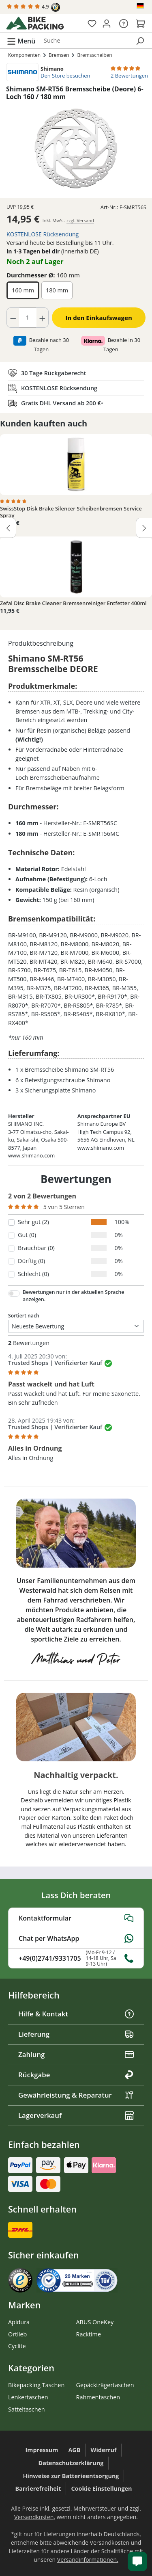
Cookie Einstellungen (101, 2488)
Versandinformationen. (87, 2559)
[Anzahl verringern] (12, 317)
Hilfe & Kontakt (76, 2013)
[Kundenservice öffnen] (137, 2561)
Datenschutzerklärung (71, 2463)
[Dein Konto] (106, 23)
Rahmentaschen (98, 2397)
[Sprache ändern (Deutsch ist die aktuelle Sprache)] (141, 6)
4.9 (33, 7)
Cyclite (17, 2346)
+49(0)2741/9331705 (76, 1958)
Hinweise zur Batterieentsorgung (71, 2476)
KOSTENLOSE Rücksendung (42, 234)
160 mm (23, 290)
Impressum (42, 2450)
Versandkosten (34, 2517)
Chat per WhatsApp (76, 1938)
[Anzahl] (27, 317)
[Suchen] (140, 40)
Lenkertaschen (28, 2397)
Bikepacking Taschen (36, 2385)
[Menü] (21, 40)
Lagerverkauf (76, 2115)
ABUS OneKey (95, 2322)
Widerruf (103, 2450)
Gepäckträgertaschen (105, 2385)
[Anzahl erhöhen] (42, 317)
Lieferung (76, 2034)
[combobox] (85, 40)
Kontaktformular (76, 1918)
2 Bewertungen (129, 75)
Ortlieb (17, 2334)
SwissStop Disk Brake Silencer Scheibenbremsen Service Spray (71, 512)
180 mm (57, 290)
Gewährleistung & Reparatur (76, 2095)
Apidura (19, 2322)
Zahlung (76, 2054)
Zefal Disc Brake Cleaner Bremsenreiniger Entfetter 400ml (73, 603)
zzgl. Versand (80, 220)
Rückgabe (76, 2074)
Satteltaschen (26, 2409)
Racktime (88, 2334)
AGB (74, 2450)
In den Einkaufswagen (99, 318)
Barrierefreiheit (38, 2488)
